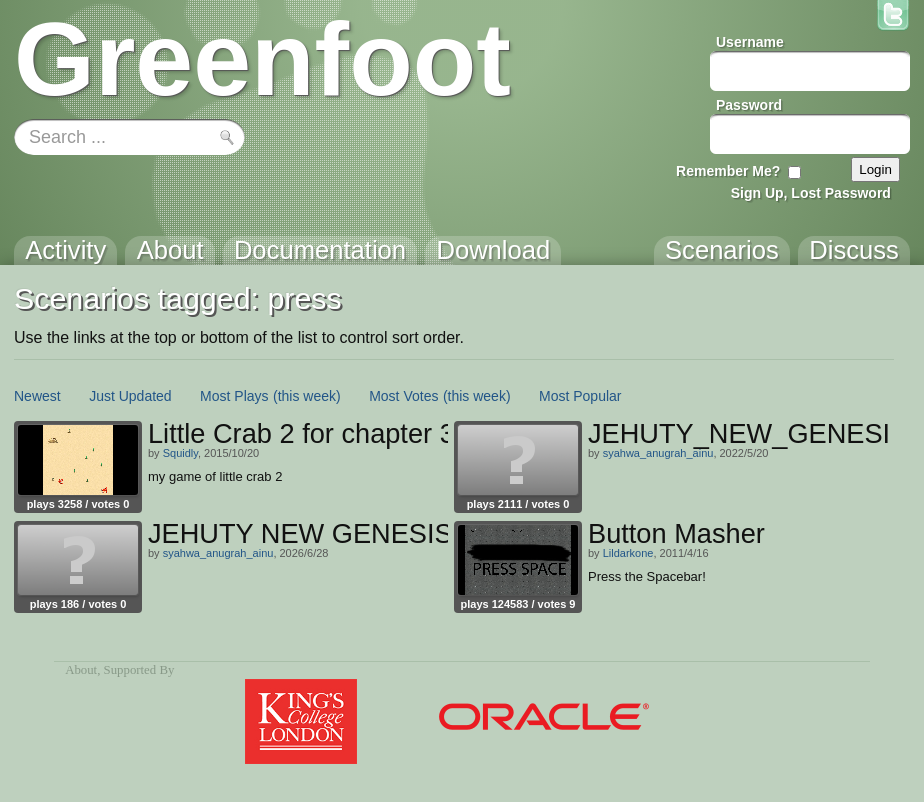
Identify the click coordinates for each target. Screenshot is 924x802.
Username (750, 42)
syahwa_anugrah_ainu (658, 453)
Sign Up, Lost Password (811, 193)
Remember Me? (728, 171)
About (81, 670)
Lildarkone (628, 553)
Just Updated (130, 396)
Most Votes (403, 396)
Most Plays (234, 396)
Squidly (180, 453)
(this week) (307, 396)
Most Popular (580, 396)
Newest (37, 396)
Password (749, 105)
